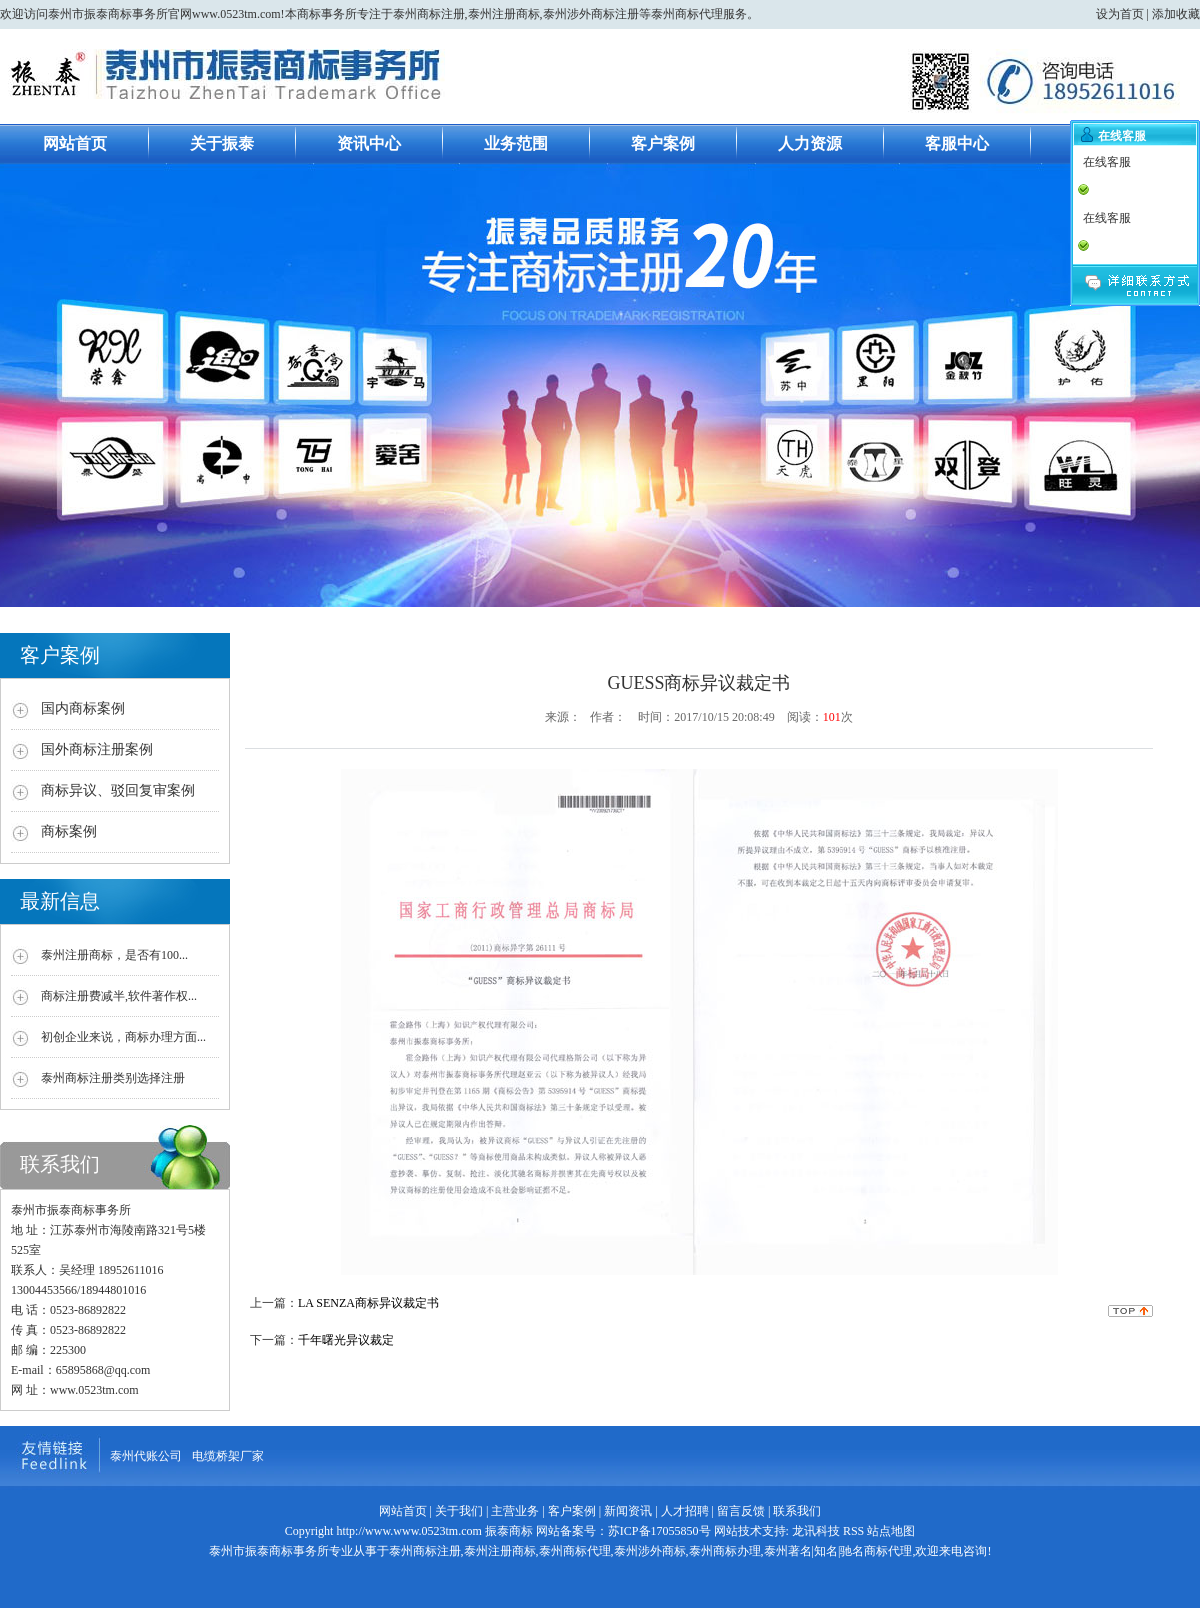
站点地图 (891, 1531)
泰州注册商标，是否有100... (114, 955)
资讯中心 (369, 143)
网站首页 (75, 143)
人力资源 (810, 143)
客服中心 (957, 143)
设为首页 (1120, 14)
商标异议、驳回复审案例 (118, 790)
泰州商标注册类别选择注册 (113, 1078)
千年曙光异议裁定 (346, 1340)
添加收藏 (1176, 14)
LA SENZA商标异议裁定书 (368, 1303)
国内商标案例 (83, 708)
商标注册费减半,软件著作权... (119, 996)
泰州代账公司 (146, 1456)
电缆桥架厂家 (228, 1456)
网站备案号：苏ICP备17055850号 (622, 1531)
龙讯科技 (816, 1531)
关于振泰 (222, 143)
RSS (853, 1531)
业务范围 (516, 143)
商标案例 (69, 831)
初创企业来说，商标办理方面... (123, 1037)
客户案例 (663, 143)
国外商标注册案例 (97, 749)
